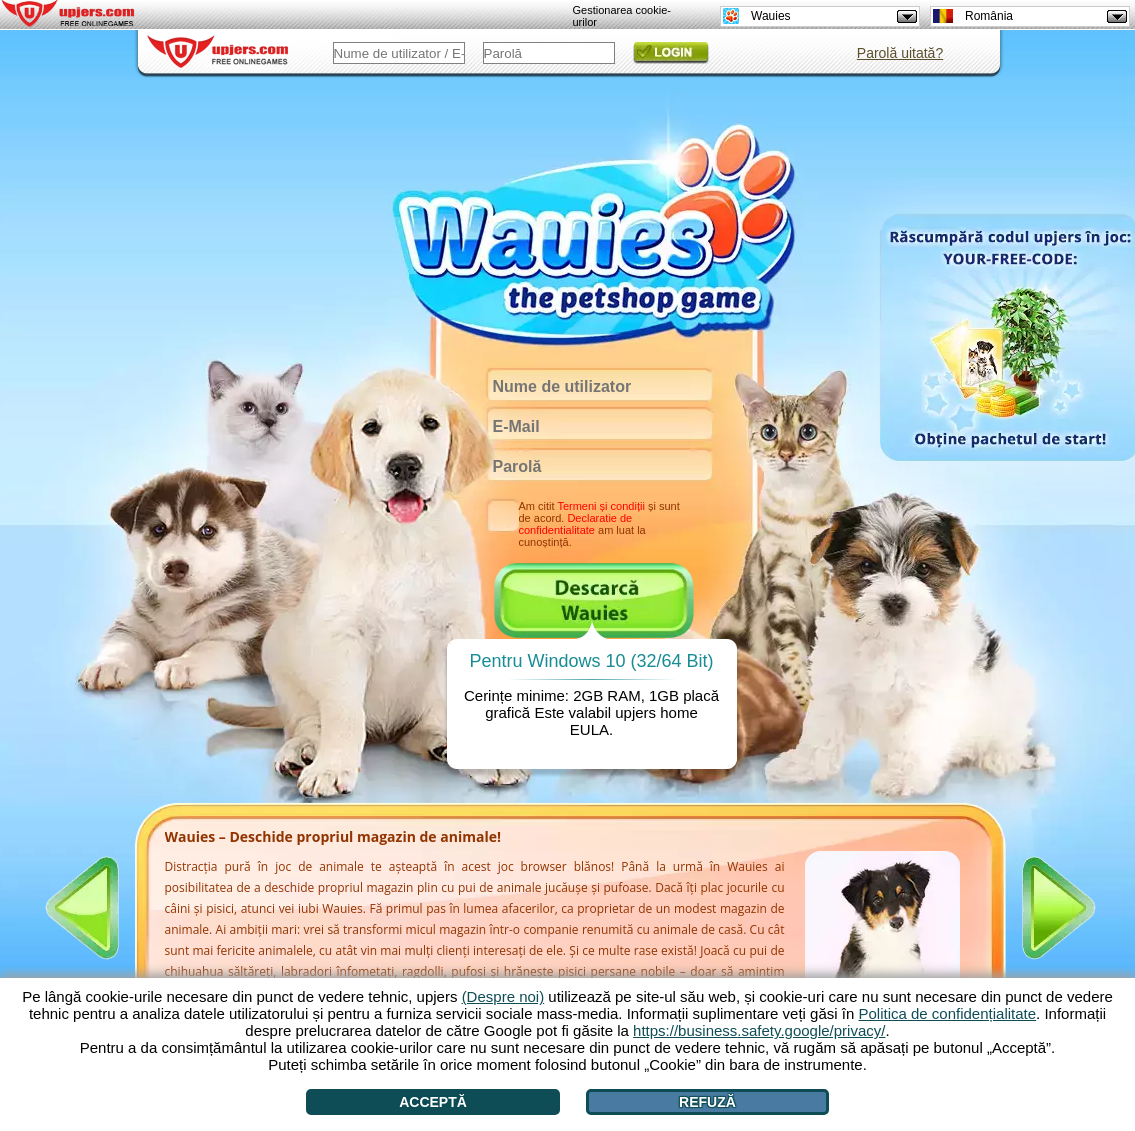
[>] (1059, 908)
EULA (589, 729)
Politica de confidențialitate (947, 1013)
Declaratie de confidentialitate (576, 524)
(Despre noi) (503, 996)
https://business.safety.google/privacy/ (759, 1030)
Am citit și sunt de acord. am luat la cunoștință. (599, 524)
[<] (82, 908)
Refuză (707, 1102)
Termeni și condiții (600, 506)
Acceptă (433, 1102)
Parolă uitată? (900, 53)
